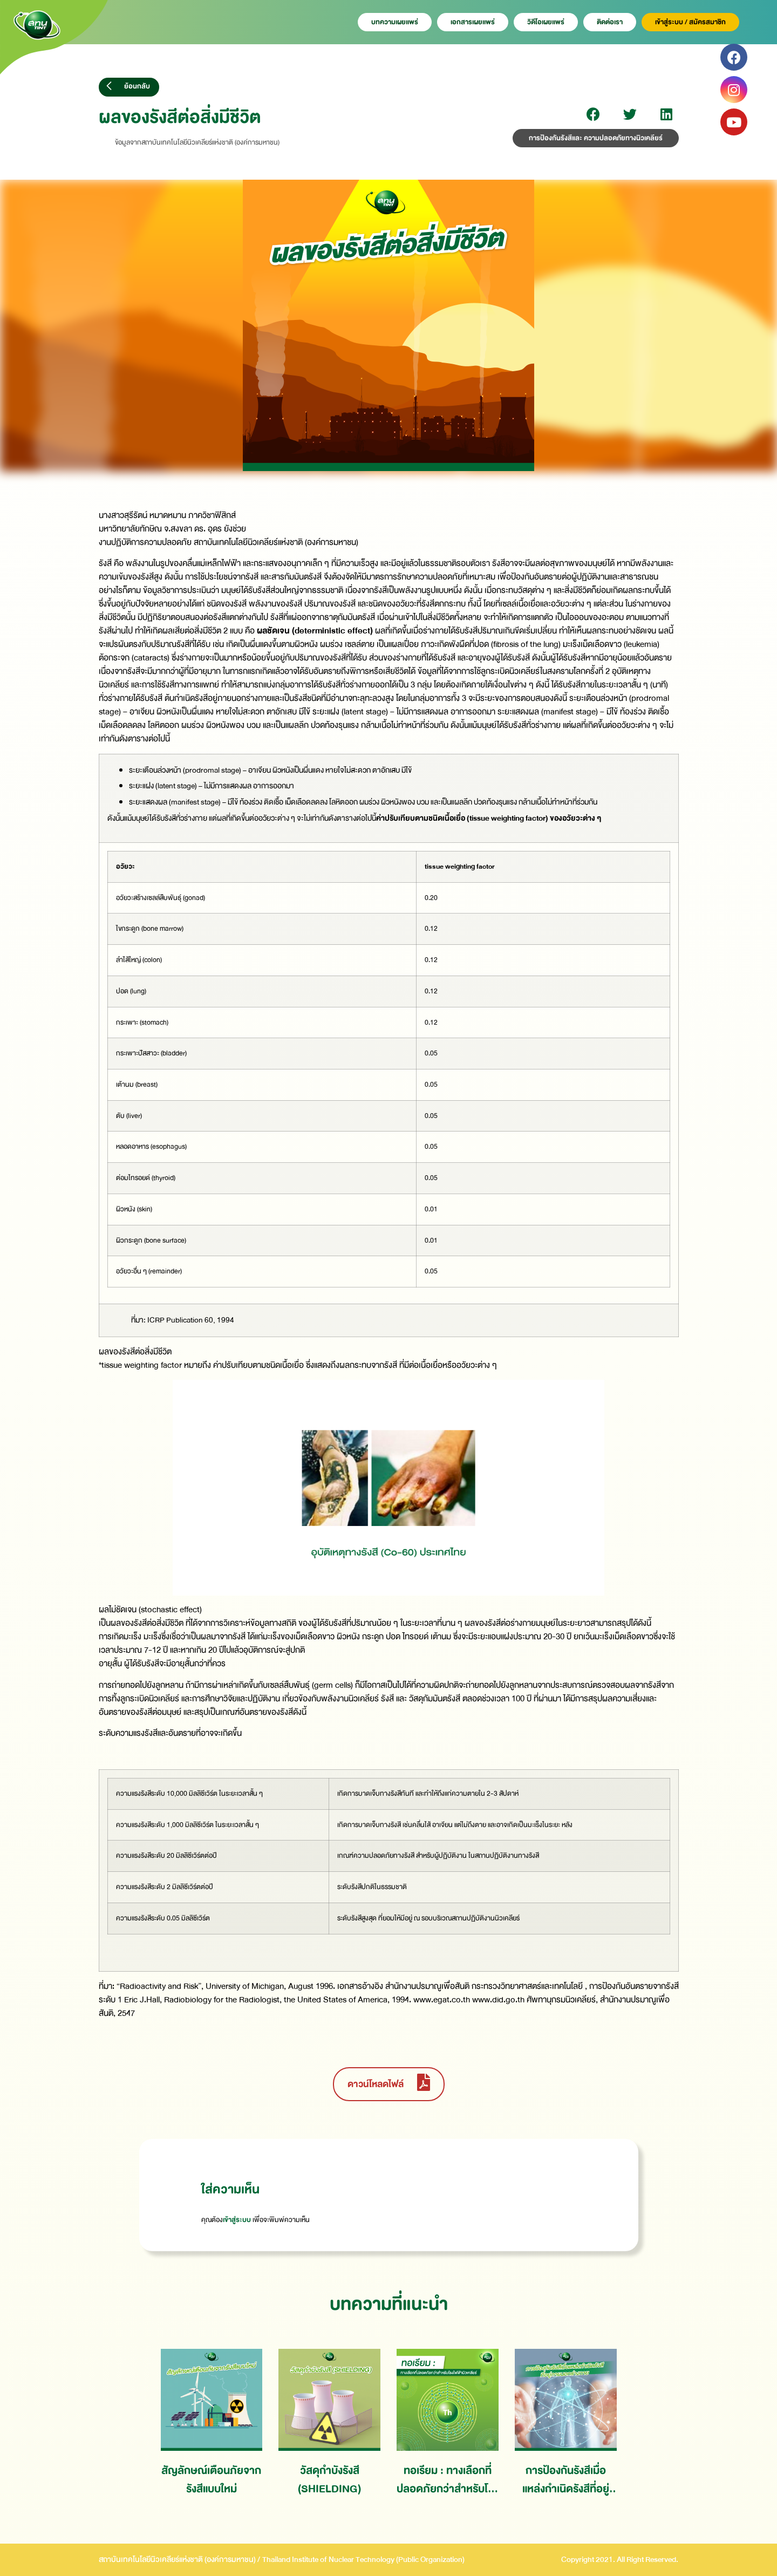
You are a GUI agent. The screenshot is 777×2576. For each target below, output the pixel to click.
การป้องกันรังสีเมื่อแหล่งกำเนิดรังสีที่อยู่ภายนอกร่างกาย (565, 2480)
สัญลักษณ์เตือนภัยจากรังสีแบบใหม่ (211, 2480)
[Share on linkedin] (667, 114)
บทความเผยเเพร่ (394, 22)
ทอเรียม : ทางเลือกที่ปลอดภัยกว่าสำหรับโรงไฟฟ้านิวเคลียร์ (447, 2480)
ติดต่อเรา (610, 22)
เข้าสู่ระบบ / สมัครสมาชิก (690, 22)
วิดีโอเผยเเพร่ (545, 22)
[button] (129, 87)
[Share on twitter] (630, 114)
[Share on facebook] (593, 114)
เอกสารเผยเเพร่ (473, 22)
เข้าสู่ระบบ (237, 2220)
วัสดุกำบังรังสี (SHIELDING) (329, 2480)
